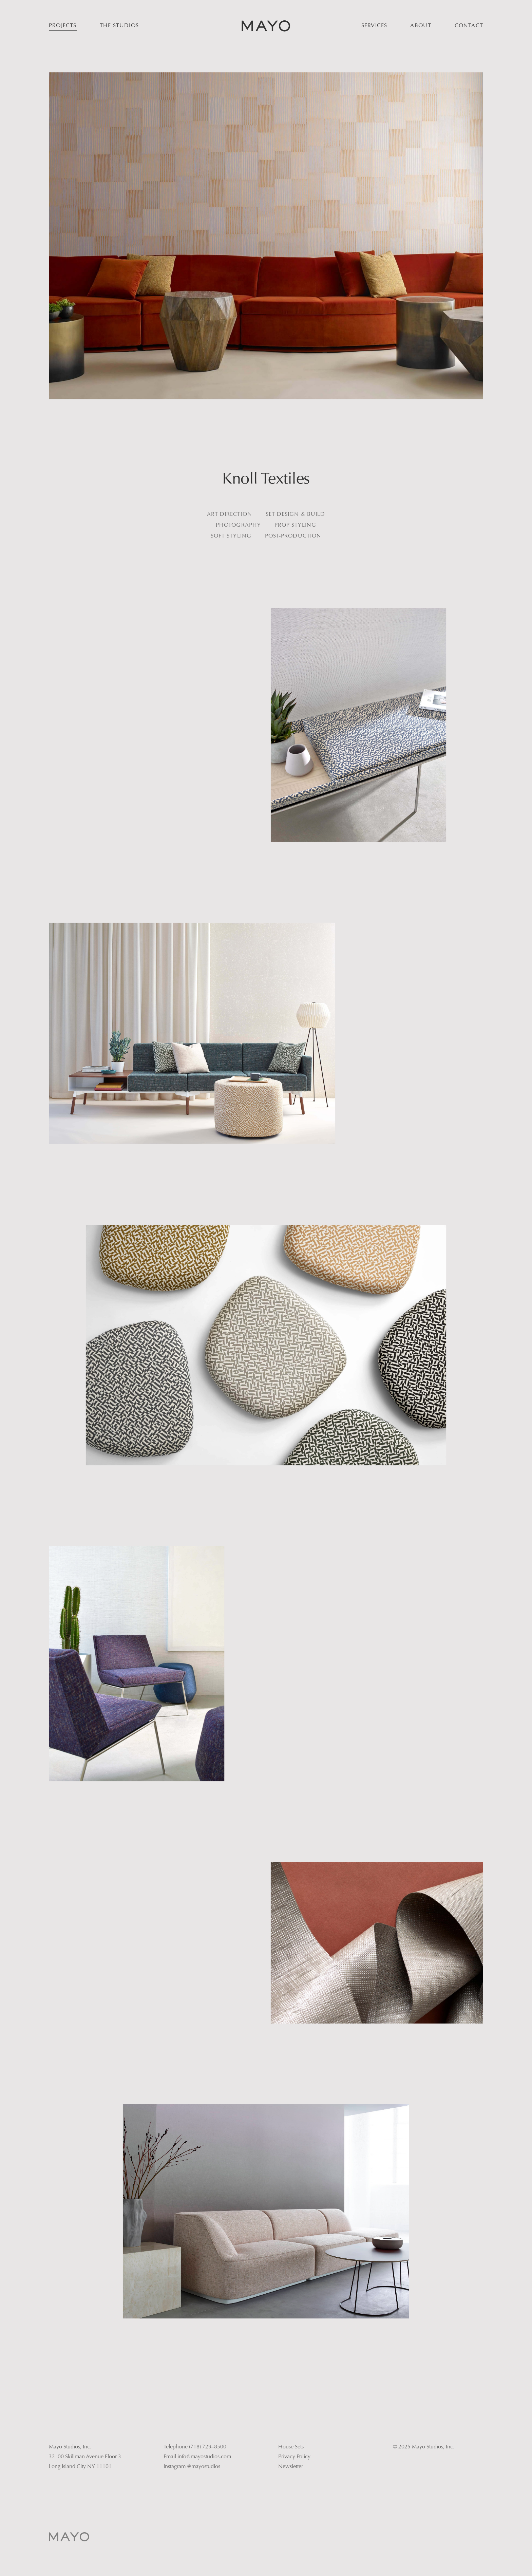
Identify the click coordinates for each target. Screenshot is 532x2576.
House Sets (291, 2447)
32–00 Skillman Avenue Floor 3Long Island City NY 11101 (85, 2461)
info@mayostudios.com (204, 2457)
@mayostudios (203, 2466)
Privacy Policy (294, 2457)
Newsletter (290, 2466)
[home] (266, 26)
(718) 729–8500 (207, 2447)
